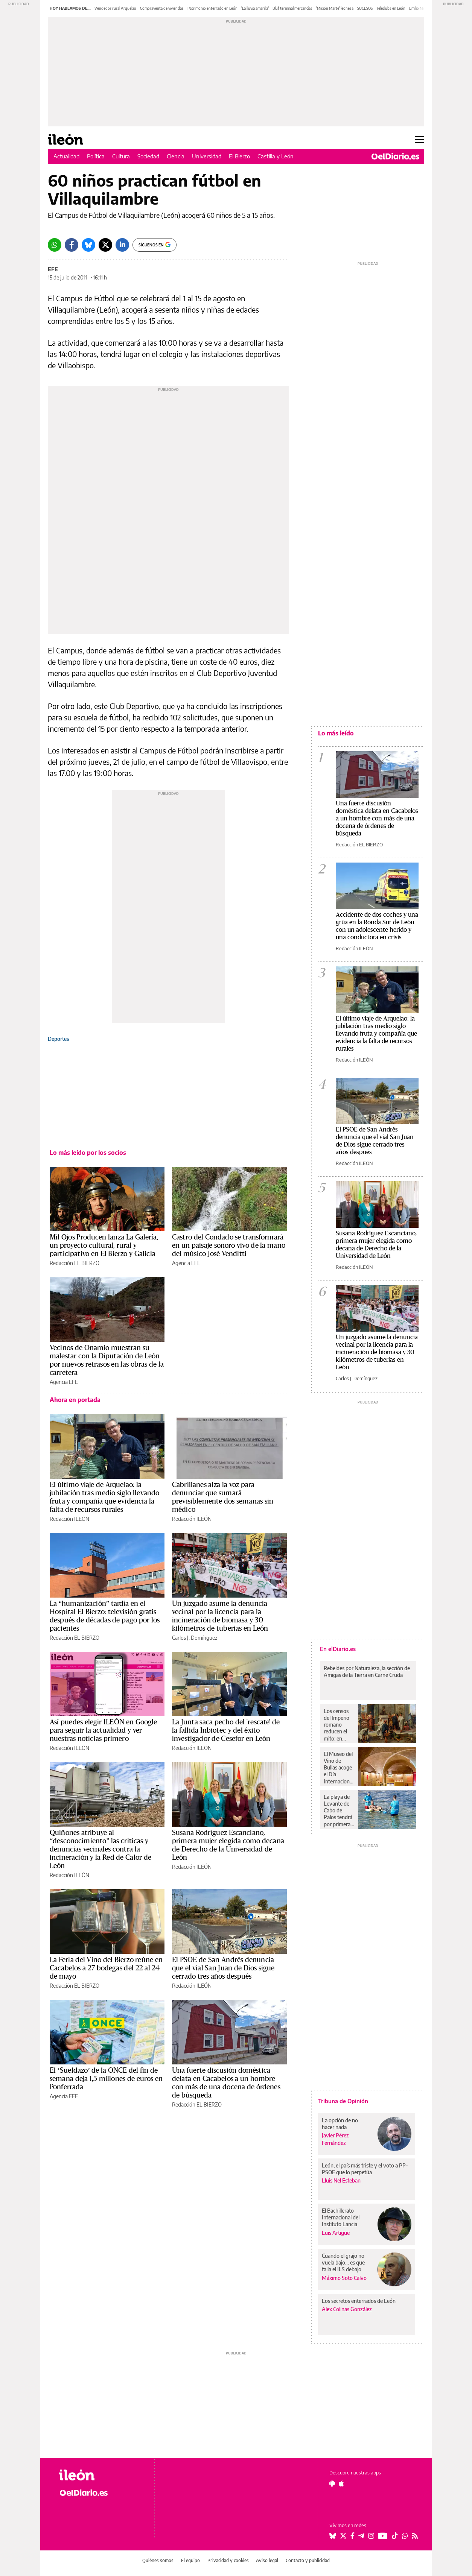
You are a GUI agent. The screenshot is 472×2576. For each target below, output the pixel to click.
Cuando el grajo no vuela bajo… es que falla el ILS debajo (343, 2262)
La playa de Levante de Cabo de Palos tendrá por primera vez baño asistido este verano (338, 1810)
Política (96, 156)
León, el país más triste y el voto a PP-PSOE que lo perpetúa (365, 2168)
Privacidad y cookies (228, 2560)
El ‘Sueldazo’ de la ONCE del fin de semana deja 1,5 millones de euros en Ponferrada (106, 2079)
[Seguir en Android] (332, 2483)
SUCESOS (365, 8)
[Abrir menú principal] (419, 139)
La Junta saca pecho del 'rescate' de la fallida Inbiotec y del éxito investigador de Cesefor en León (226, 1730)
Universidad (206, 156)
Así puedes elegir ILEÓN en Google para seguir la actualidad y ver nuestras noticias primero (103, 1730)
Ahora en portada (75, 1399)
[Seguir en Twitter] (343, 2535)
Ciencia (175, 156)
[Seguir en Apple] (341, 2483)
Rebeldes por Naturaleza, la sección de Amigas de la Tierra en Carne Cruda (367, 1671)
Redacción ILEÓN (69, 1519)
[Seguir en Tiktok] (394, 2535)
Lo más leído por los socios (88, 1152)
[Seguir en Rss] (415, 2535)
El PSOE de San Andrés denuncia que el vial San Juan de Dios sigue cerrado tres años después (223, 1968)
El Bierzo (239, 156)
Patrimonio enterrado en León (212, 8)
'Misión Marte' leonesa (334, 8)
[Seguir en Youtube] (383, 2535)
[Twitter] (105, 245)
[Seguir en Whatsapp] (405, 2535)
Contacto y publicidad (308, 2560)
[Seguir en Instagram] (371, 2535)
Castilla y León (275, 156)
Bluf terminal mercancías (292, 8)
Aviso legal (267, 2560)
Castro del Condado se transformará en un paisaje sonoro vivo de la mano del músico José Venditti (228, 1245)
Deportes (58, 1039)
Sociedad (148, 156)
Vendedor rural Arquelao (115, 8)
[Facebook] (71, 245)
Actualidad (66, 156)
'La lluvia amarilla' (255, 8)
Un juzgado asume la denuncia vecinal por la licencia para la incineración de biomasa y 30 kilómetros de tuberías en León (377, 1352)
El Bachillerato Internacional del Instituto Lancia (340, 2217)
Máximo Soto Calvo (344, 2278)
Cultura (121, 156)
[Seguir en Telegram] (361, 2535)
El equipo (190, 2560)
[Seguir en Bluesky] (332, 2535)
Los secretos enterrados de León (359, 2301)
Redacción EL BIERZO (74, 1263)
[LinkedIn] (122, 245)
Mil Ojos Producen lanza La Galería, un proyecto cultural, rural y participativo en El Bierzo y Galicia (104, 1245)
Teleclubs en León (390, 8)
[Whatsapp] (54, 245)
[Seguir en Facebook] (352, 2535)
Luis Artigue (336, 2233)
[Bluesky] (88, 245)
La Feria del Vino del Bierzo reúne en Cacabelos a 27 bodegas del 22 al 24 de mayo (106, 1968)
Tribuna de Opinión (343, 2101)
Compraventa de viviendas (162, 8)
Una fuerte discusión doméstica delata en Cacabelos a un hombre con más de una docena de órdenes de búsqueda (377, 818)
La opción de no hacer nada (340, 2123)
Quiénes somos (158, 2560)
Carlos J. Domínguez (194, 1637)
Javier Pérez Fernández (335, 2139)
